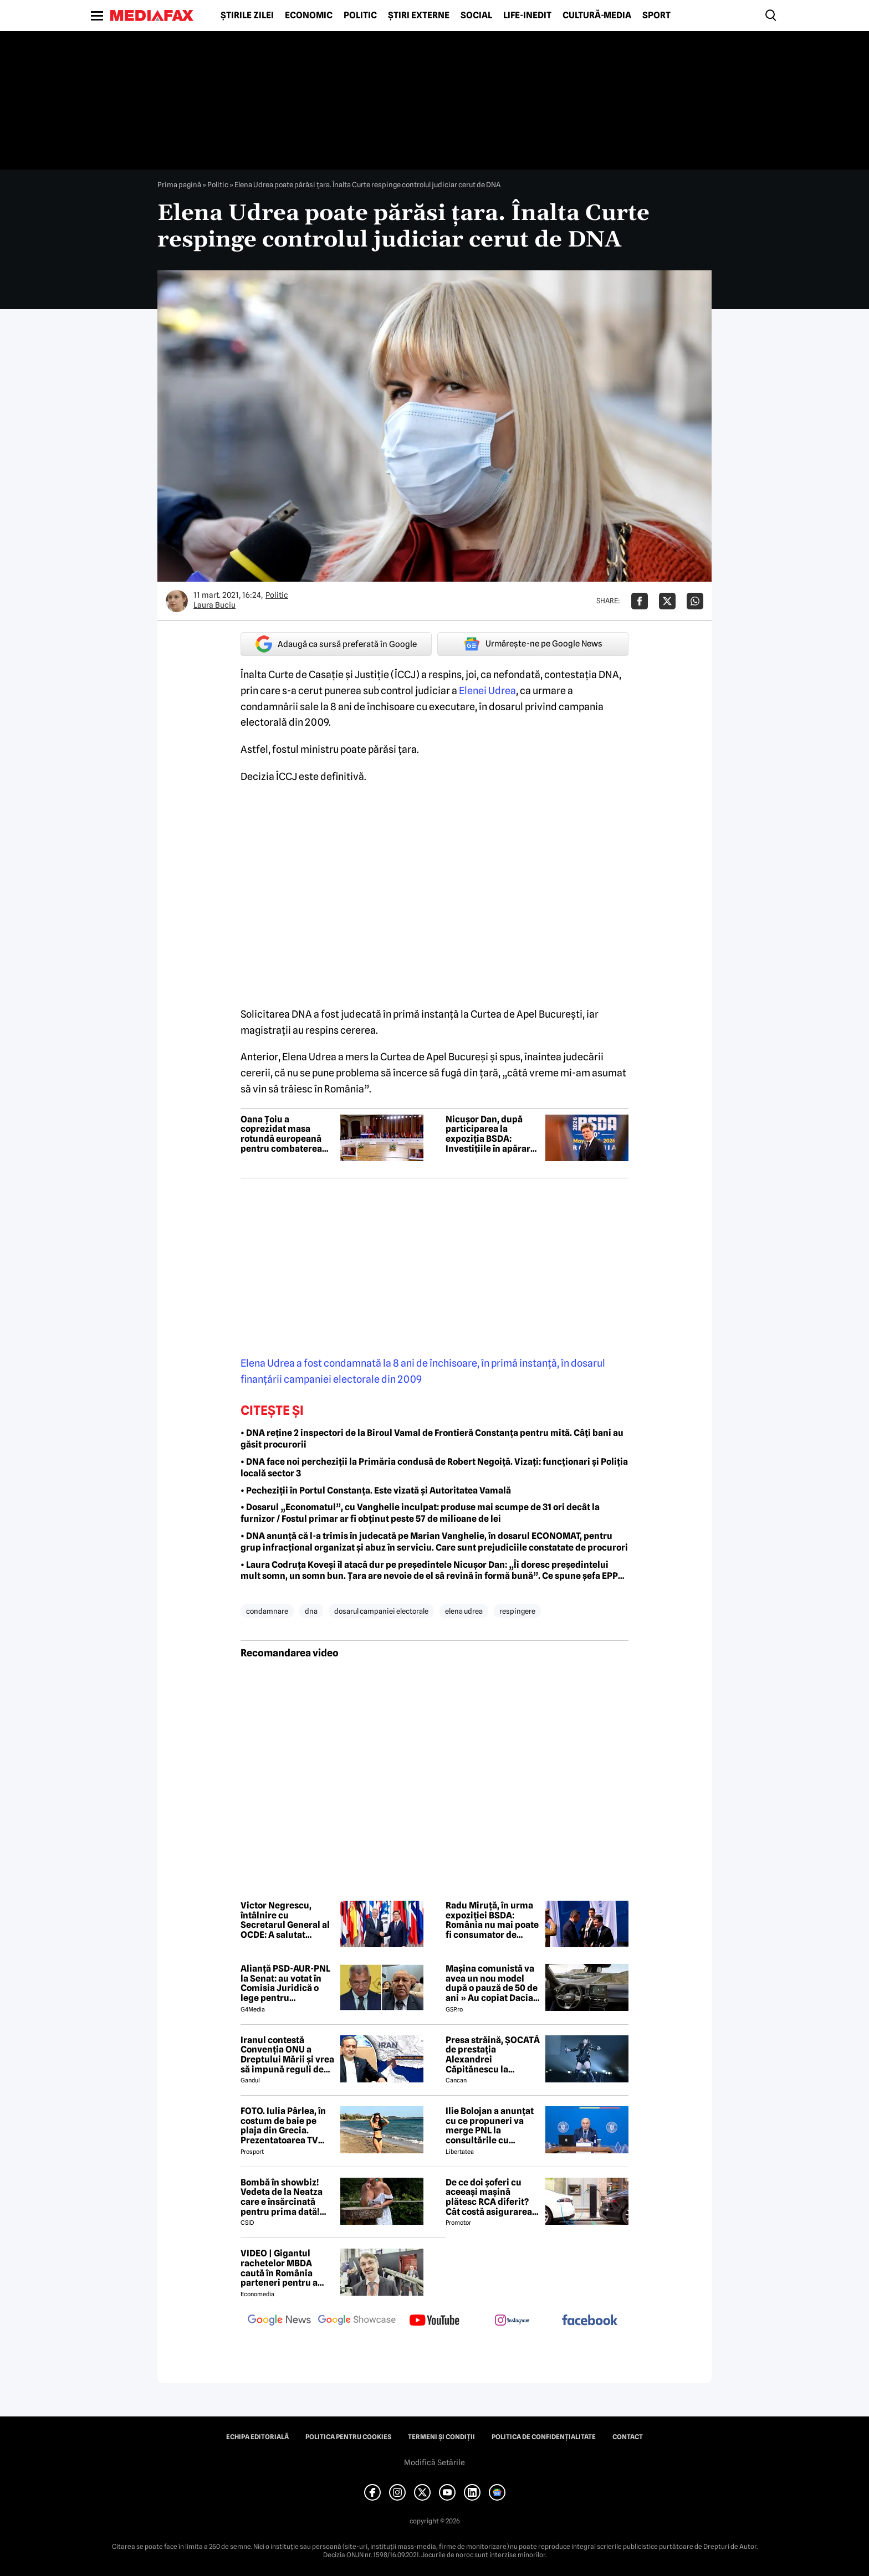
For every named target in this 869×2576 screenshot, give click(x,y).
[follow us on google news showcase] (357, 2321)
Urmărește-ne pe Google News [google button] (532, 643)
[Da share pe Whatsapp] (695, 601)
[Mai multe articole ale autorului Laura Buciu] (177, 601)
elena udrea (464, 1611)
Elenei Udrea (487, 690)
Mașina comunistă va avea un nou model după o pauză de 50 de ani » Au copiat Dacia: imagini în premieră (492, 1983)
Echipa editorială (257, 2437)
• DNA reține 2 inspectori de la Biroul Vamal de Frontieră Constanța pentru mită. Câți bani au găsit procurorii (432, 1439)
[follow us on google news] (279, 2321)
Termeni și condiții (441, 2437)
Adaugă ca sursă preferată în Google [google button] (336, 644)
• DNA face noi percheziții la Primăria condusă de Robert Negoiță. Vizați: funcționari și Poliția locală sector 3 (434, 1467)
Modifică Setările (434, 2462)
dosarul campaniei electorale (381, 1611)
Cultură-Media (597, 15)
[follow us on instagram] (512, 2321)
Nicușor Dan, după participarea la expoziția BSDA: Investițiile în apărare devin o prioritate (490, 1134)
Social (476, 15)
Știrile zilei (247, 15)
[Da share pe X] (667, 601)
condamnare (267, 1611)
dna (311, 1611)
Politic (360, 15)
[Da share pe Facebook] (639, 601)
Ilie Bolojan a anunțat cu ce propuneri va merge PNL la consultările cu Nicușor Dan (490, 2125)
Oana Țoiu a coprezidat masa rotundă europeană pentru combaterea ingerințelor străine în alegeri (287, 1134)
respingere (517, 1611)
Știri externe (418, 15)
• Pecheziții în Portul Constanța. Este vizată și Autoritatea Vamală (376, 1490)
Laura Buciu (214, 605)
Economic (309, 15)
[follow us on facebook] (589, 2321)
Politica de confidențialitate (544, 2437)
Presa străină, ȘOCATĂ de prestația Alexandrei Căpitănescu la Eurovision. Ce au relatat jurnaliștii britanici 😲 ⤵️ (493, 2054)
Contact (627, 2437)
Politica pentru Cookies (348, 2437)
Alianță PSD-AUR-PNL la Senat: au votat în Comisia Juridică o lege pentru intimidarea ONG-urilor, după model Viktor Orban (285, 1983)
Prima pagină (179, 184)
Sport (656, 15)
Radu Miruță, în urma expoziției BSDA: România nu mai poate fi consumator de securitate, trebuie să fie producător (492, 1920)
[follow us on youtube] (434, 2321)
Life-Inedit (527, 15)
